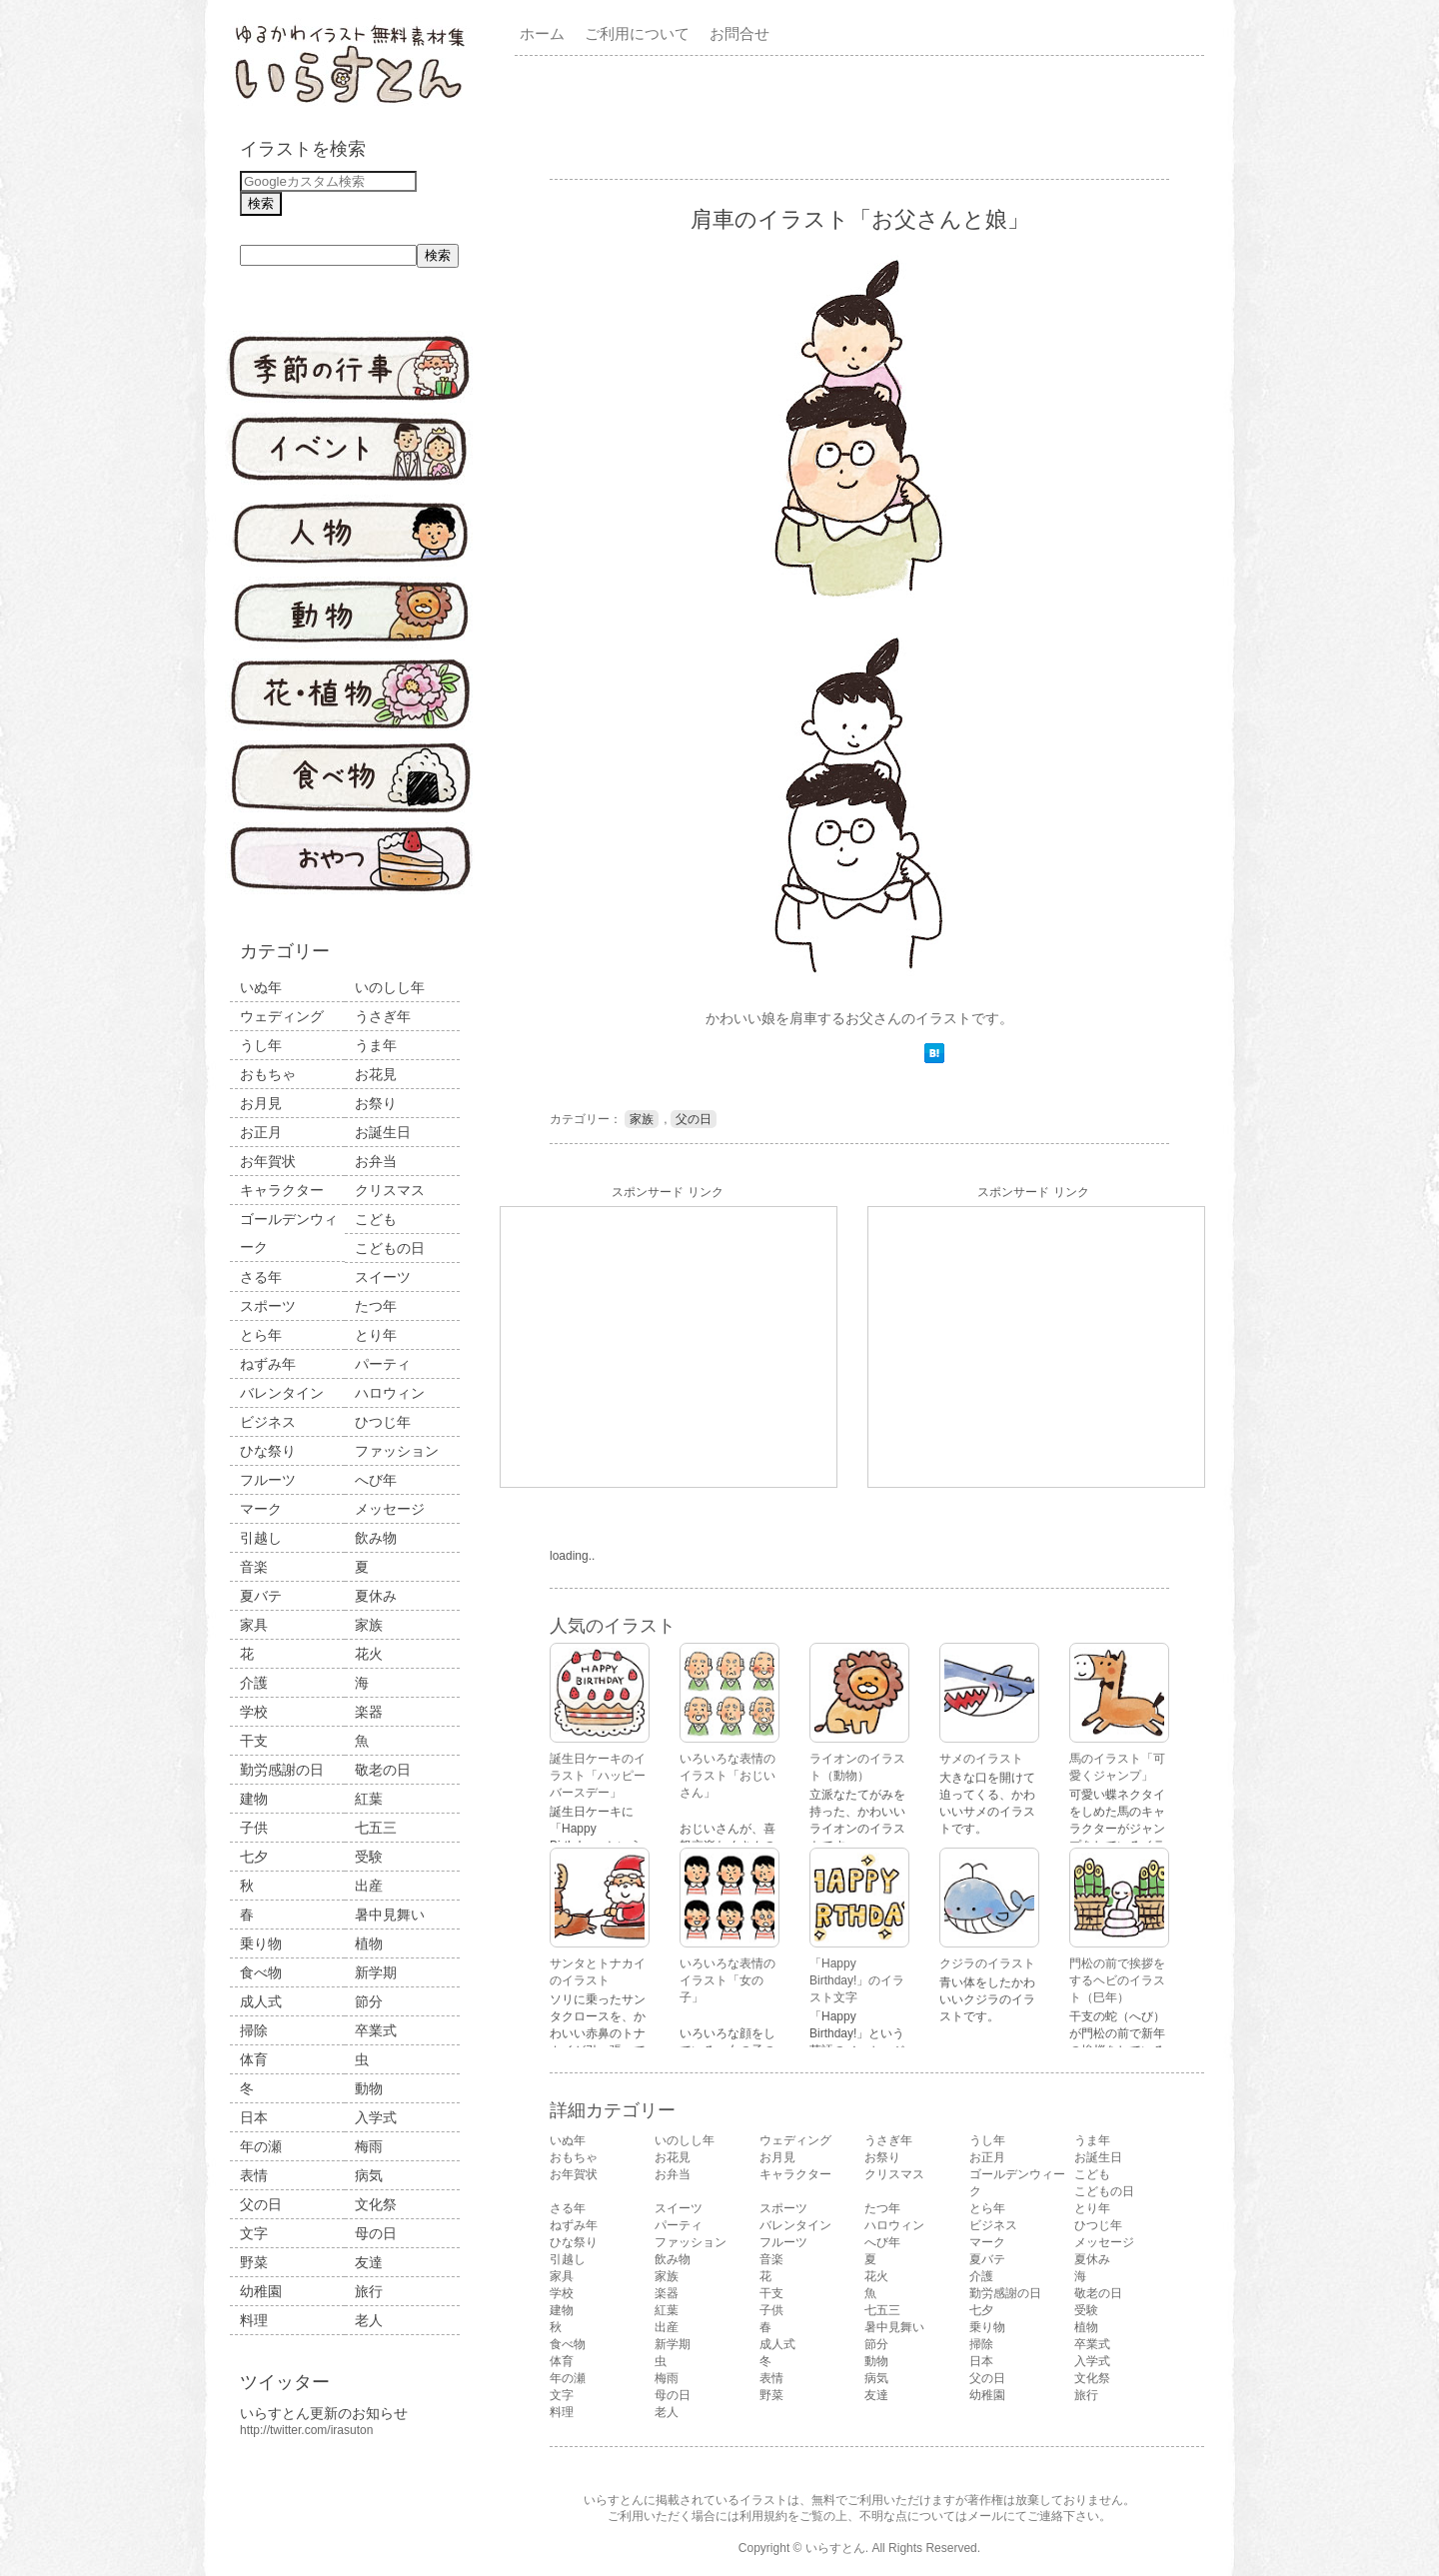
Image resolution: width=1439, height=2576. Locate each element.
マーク (261, 1509)
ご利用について (637, 33)
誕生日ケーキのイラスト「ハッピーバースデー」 (598, 1776)
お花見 (376, 1074)
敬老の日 (383, 1770)
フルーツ (268, 1480)
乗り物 (261, 1943)
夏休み (376, 1596)
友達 (369, 2262)
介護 (254, 1683)
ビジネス (268, 1422)
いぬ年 (261, 987)
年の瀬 (261, 2146)
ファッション (397, 1451)
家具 (254, 1625)
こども (376, 1219)
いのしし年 (390, 987)
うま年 (376, 1045)
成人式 (261, 2001)
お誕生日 (383, 1132)
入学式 (376, 2117)
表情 (254, 2175)
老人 (369, 2320)
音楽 (254, 1567)
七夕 (254, 1857)
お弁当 (376, 1161)
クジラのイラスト (987, 1963)
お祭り (376, 1103)
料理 (254, 2320)
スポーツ (268, 1306)
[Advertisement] (863, 116)
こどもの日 (390, 1248)
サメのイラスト (981, 1759)
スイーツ (383, 1277)
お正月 (261, 1132)
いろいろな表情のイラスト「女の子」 (727, 1980)
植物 (369, 1943)
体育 (254, 2059)
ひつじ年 (383, 1422)
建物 (254, 1799)
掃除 (254, 2030)
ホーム (542, 33)
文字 (254, 2233)
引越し (261, 1538)
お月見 (261, 1103)
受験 (369, 1857)
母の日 (376, 2233)
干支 (254, 1741)
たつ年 (376, 1306)
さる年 (261, 1277)
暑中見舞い (390, 1915)
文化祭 (376, 2204)
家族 (369, 1625)
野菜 (254, 2262)
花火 (369, 1654)
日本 (254, 2117)
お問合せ (739, 33)
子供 (254, 1828)
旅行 (369, 2291)
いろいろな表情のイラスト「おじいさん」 (727, 1776)
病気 (369, 2175)
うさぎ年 (383, 1016)
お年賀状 (268, 1161)
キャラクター (282, 1190)
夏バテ (261, 1596)
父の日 (261, 2204)
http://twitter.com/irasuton (306, 2430)
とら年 (261, 1335)
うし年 (261, 1045)
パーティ (383, 1364)
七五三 (376, 1828)
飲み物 (376, 1538)
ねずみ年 (268, 1364)
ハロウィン (390, 1393)
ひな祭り (268, 1451)
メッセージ (390, 1509)
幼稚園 (261, 2291)
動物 (369, 2088)
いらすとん (835, 2548)
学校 (254, 1712)
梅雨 (369, 2146)
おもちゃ (268, 1074)
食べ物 (261, 1972)
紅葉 (369, 1799)
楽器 (369, 1712)
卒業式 (376, 2030)
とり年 (376, 1335)
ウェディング (282, 1016)
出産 (369, 1886)
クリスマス (390, 1190)
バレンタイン (282, 1393)
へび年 (376, 1480)
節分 (369, 2001)
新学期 (376, 1972)
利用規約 (763, 2516)
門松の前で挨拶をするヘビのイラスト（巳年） (1117, 1980)
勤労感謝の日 (282, 1770)
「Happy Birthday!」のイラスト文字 (856, 1980)
